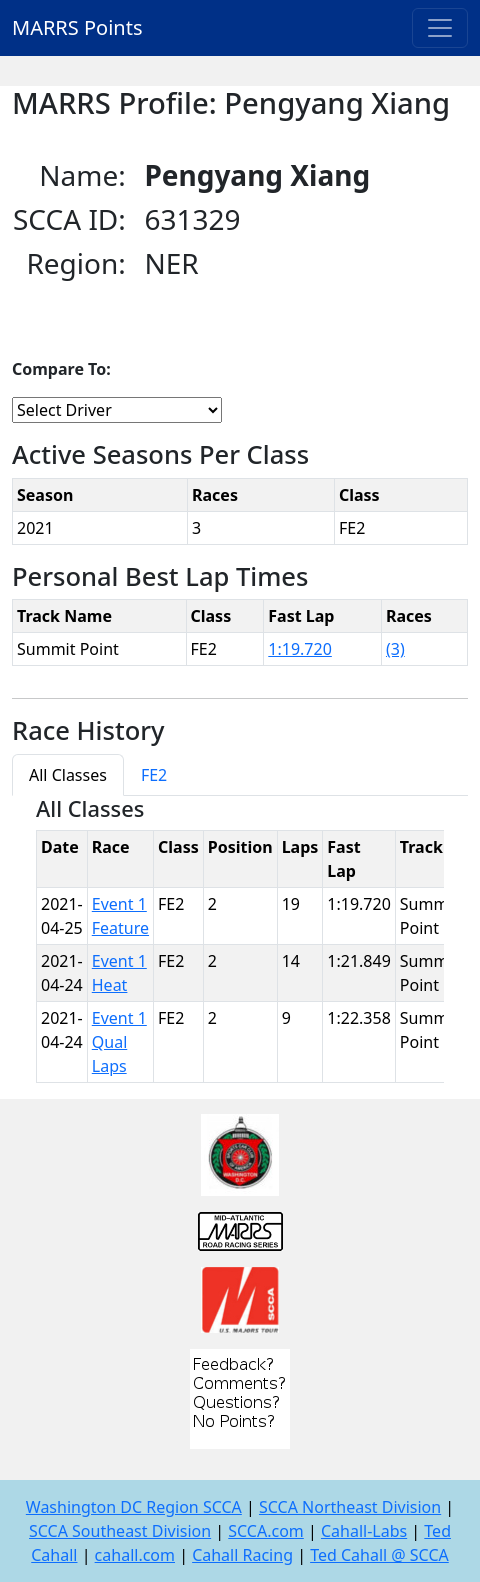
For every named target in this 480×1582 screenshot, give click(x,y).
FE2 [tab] (154, 775)
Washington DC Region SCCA (134, 1507)
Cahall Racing (242, 1555)
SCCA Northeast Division (350, 1507)
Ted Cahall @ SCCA (379, 1555)
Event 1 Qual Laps (119, 1042)
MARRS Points (77, 27)
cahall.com (135, 1555)
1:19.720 (300, 649)
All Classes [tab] (68, 775)
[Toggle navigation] (440, 28)
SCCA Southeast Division (120, 1531)
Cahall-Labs (364, 1531)
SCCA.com (266, 1531)
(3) (395, 649)
